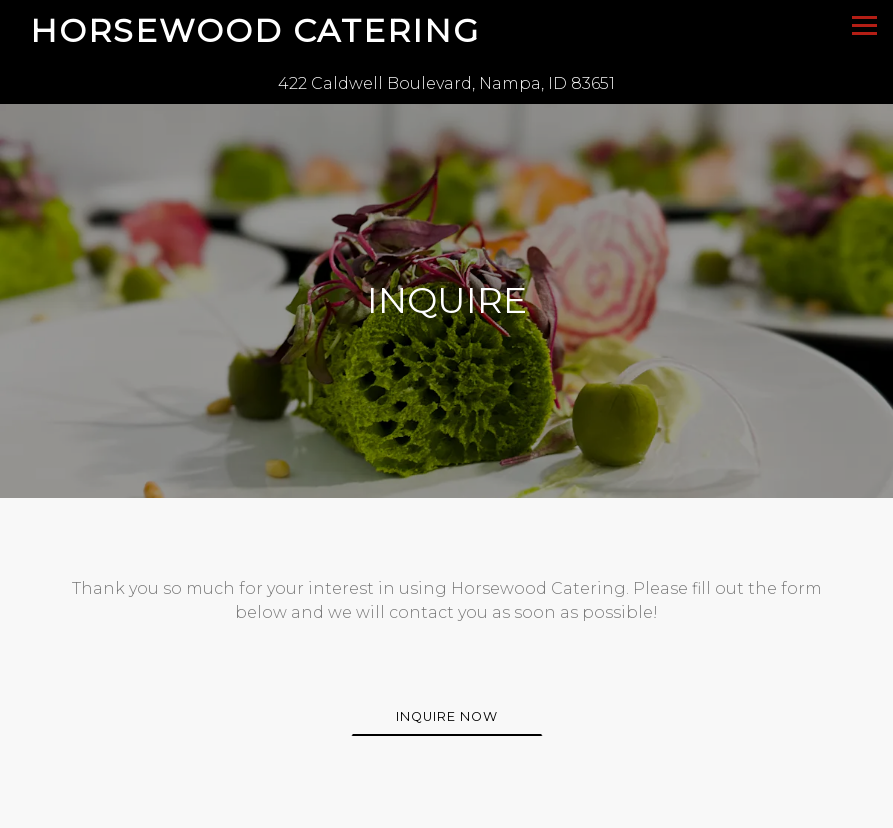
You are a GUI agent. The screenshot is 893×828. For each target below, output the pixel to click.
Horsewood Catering (255, 30)
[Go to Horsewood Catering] (446, 84)
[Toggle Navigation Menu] (864, 25)
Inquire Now (447, 713)
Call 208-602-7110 (446, 808)
